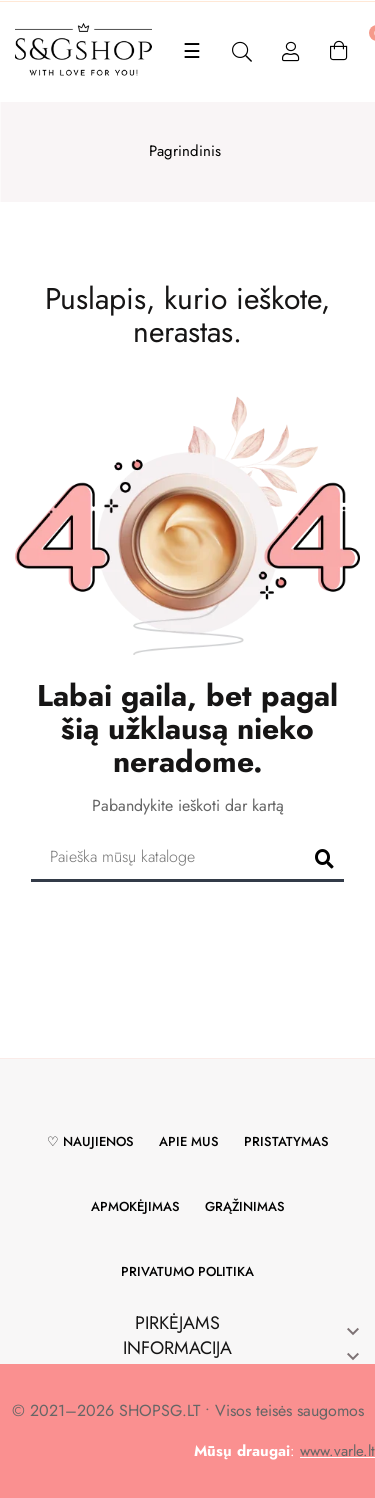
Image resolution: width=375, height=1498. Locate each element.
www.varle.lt (337, 1451)
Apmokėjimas (135, 1206)
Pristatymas (286, 1141)
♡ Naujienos (90, 1141)
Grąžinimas (245, 1206)
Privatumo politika (187, 1271)
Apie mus (189, 1141)
